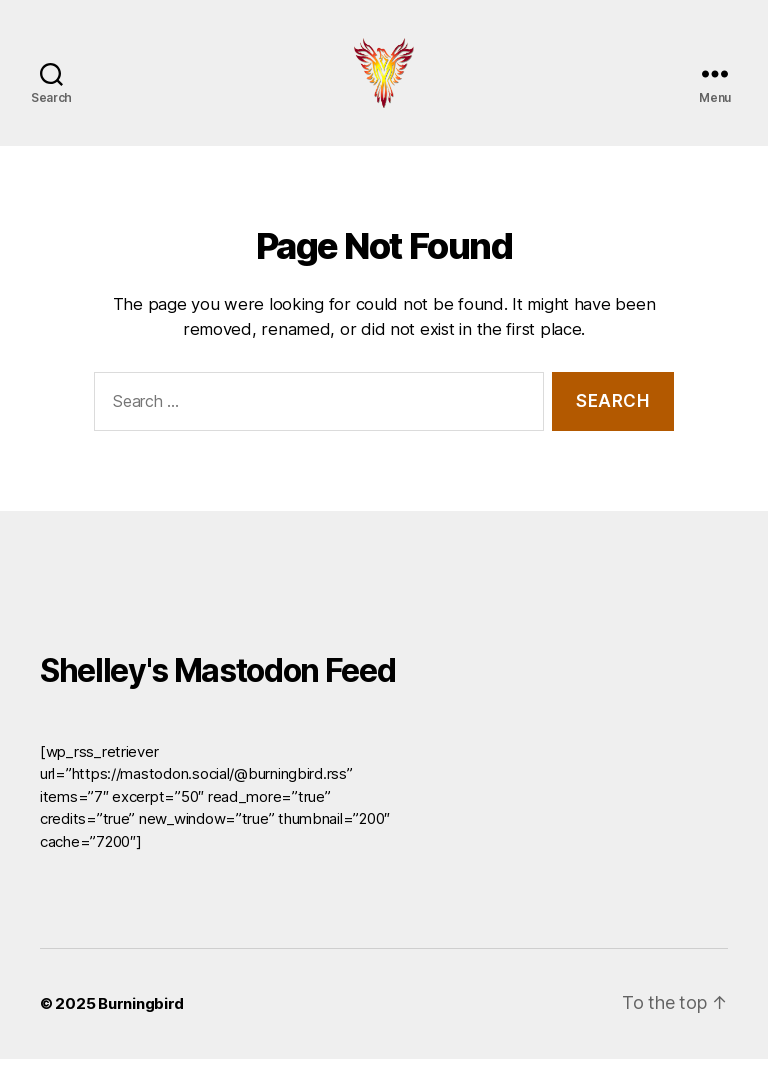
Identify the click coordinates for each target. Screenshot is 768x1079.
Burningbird (141, 1023)
